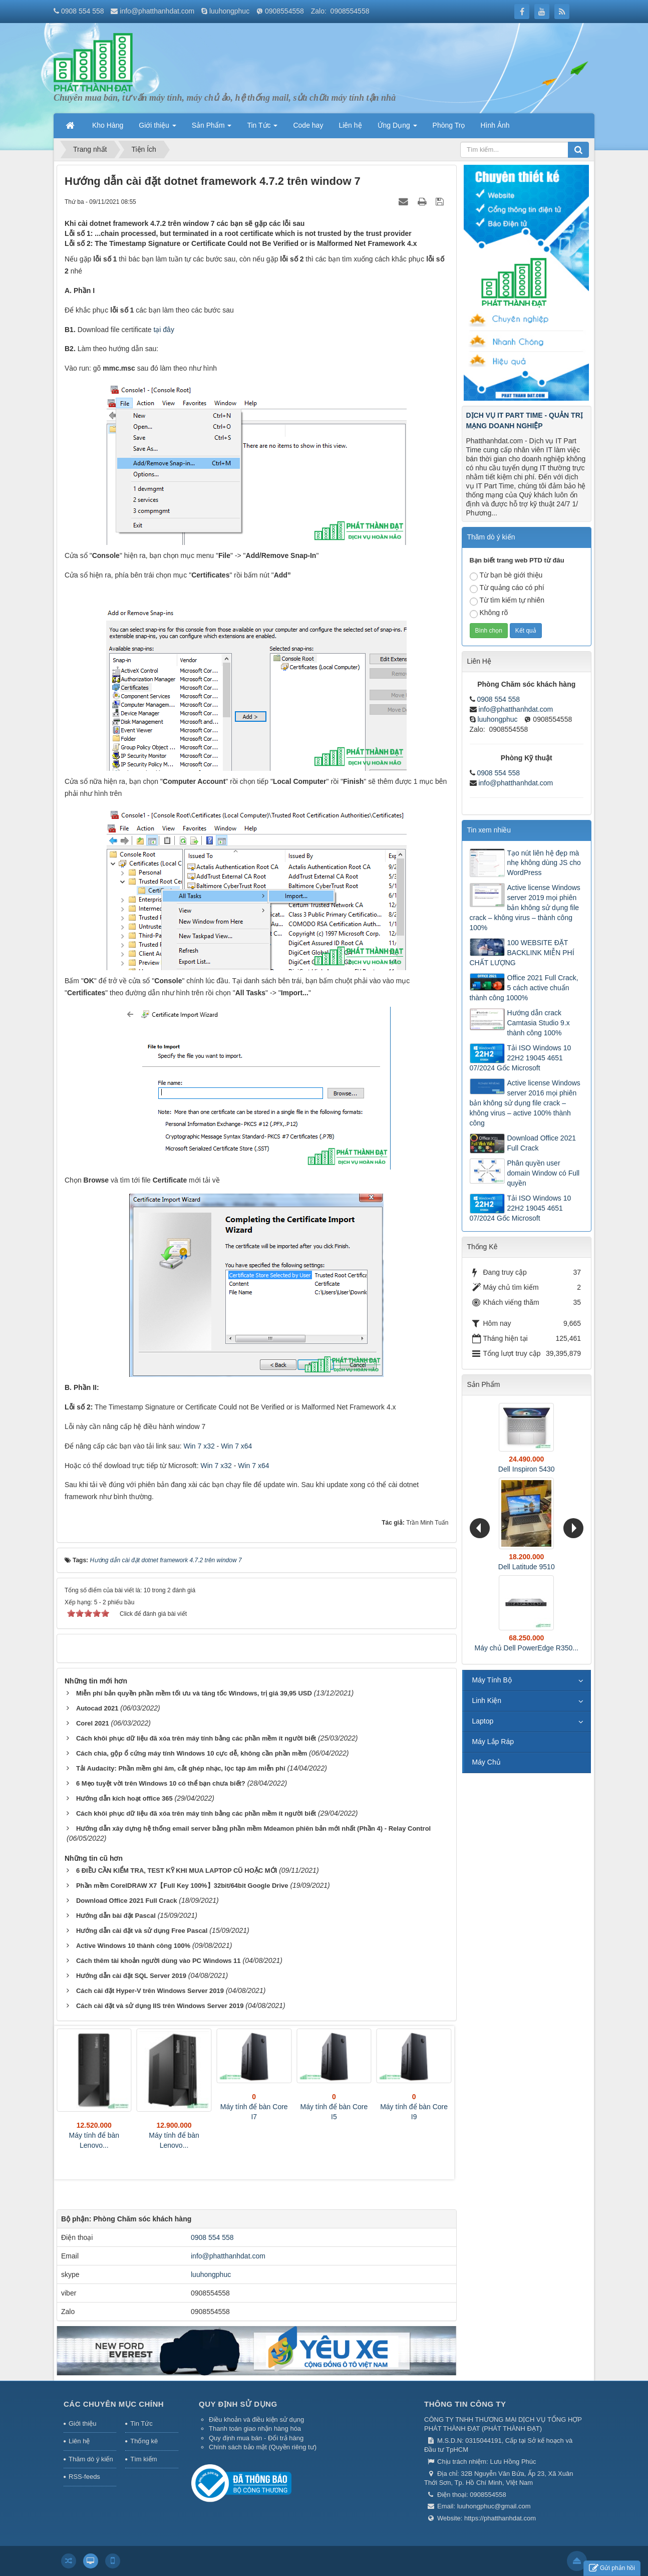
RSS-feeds (84, 2476)
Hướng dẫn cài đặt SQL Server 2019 (131, 1975)
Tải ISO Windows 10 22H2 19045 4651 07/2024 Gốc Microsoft (520, 1058)
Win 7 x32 (198, 1446)
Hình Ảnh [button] (494, 125)
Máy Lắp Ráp (493, 1742)
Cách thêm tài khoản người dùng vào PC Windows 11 (158, 1960)
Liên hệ (79, 2441)
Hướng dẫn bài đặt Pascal (116, 1915)
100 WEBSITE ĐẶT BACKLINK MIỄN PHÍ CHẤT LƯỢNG (522, 953)
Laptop (483, 1721)
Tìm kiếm (143, 2459)
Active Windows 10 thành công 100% (133, 1945)
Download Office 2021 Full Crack (126, 1900)
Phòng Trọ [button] (449, 125)
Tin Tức (141, 2423)
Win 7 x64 (236, 1446)
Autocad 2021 (97, 1708)
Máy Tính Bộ (492, 1680)
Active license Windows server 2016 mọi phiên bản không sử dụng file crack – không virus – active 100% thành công (525, 1103)
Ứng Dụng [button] (397, 128)
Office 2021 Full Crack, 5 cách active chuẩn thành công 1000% (524, 988)
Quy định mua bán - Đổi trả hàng (256, 2438)
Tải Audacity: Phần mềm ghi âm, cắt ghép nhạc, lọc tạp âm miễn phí (180, 1768)
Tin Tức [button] (262, 128)
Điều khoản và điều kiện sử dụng (256, 2419)
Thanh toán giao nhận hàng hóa (255, 2428)
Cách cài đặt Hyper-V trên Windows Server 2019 (150, 1990)
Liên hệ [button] (350, 125)
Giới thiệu (82, 2423)
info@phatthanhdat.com (157, 11)
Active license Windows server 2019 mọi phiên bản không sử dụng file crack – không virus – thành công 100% (525, 908)
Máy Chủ (486, 1762)
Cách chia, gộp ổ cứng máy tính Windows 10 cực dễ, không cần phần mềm (191, 1753)
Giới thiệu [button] (157, 128)
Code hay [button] (308, 125)
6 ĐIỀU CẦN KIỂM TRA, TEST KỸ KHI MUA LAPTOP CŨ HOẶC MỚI (176, 1870)
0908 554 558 (82, 11)
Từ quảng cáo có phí (507, 588)
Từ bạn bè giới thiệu (506, 576)
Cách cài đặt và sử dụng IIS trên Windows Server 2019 (160, 2006)
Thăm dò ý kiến (91, 2459)
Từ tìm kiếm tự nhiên (507, 601)
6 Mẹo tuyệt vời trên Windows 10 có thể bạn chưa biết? (160, 1783)
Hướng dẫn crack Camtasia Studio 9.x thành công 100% (538, 1023)
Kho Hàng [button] (107, 125)
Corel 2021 (92, 1723)
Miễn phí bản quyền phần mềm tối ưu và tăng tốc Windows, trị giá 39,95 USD (194, 1693)
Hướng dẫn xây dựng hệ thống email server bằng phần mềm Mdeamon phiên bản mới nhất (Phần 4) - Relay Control (253, 1828)
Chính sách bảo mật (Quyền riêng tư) (262, 2447)
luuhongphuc (229, 11)
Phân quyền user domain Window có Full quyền (543, 1173)
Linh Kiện (487, 1700)
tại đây (163, 330)
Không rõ (489, 613)
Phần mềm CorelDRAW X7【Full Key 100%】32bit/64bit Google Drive (182, 1885)
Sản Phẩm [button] (212, 128)
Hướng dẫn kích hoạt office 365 (124, 1798)
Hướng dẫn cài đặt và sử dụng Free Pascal (142, 1930)
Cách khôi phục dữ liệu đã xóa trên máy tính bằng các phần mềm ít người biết (196, 1738)
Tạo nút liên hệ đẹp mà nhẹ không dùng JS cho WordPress (544, 863)
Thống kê (144, 2441)
